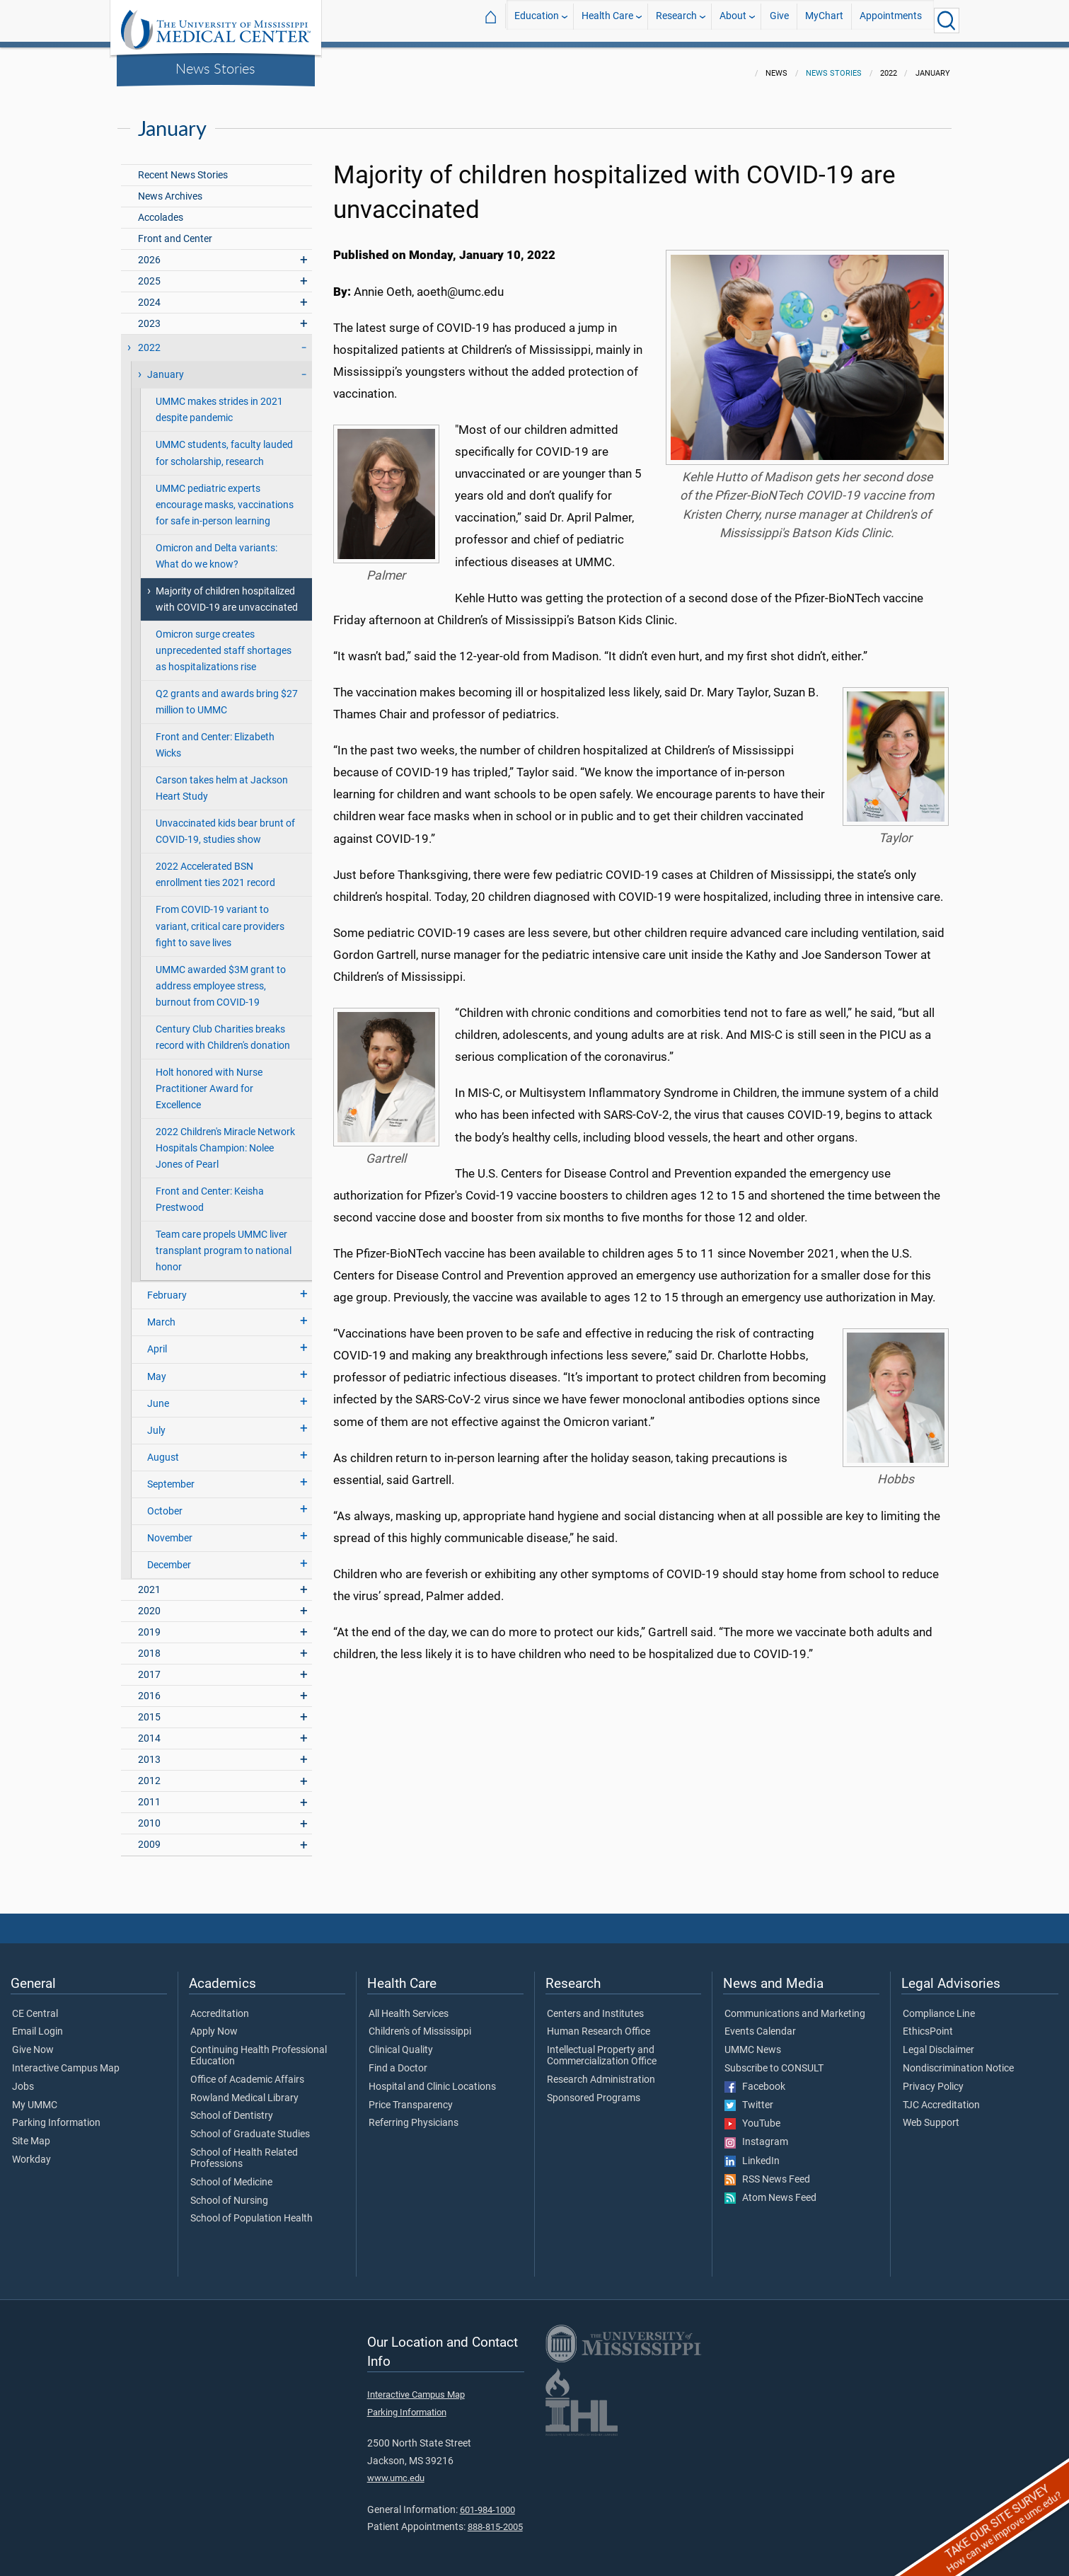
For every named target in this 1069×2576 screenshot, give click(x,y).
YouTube (752, 2115)
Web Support (931, 2114)
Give (779, 20)
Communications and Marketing (794, 2005)
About (733, 20)
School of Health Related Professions (244, 2150)
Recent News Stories (183, 167)
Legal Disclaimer (938, 2041)
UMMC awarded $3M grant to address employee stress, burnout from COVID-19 (221, 977)
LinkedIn (752, 2152)
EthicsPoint (928, 2023)
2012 (149, 1772)
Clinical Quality (401, 2041)
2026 (149, 252)
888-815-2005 (495, 2518)
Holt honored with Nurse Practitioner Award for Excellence (209, 1080)
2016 (149, 1687)
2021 (149, 1581)
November (169, 1530)
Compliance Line (939, 2005)
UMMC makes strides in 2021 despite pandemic (219, 401)
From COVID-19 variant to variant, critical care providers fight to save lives (220, 917)
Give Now (33, 2041)
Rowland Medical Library (244, 2089)
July (156, 1422)
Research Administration (601, 2071)
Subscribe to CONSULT (774, 2060)
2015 (149, 1709)
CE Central (35, 2005)
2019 (149, 1624)
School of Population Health (251, 2210)
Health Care (607, 20)
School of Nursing (229, 2192)
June (158, 1395)
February (167, 1287)
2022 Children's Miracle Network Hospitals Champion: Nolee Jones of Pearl (225, 1139)
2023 (149, 315)
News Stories (215, 68)
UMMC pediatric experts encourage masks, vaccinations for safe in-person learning (225, 496)
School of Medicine (231, 2174)
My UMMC (34, 2097)
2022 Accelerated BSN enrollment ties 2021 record (215, 866)
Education (536, 20)
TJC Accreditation (941, 2097)
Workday (31, 2151)
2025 (149, 273)
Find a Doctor (398, 2060)
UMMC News (752, 2041)
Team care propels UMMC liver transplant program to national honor (223, 1242)
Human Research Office (598, 2023)
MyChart (824, 20)
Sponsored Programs (593, 2089)
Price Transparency (411, 2097)
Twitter (748, 2097)
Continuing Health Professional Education (258, 2047)
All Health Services (409, 2005)
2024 (149, 294)
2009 (149, 1836)
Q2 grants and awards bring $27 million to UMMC (227, 693)
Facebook (754, 2078)
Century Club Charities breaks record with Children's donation (223, 1029)
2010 (149, 1815)
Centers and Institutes (595, 2005)
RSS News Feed (767, 2171)
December (169, 1557)
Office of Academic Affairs (247, 2071)
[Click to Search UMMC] (946, 20)
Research (676, 20)
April (157, 1341)
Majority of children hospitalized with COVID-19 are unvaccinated (227, 591)
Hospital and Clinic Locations (432, 2078)
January (165, 366)
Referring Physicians (413, 2114)
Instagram (756, 2133)
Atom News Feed (770, 2189)
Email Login (37, 2023)
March (161, 1314)
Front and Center (175, 230)
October (165, 1503)
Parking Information (56, 2114)
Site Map (31, 2133)
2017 (149, 1666)
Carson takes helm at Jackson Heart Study (222, 780)
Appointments (891, 20)
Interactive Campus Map (66, 2060)
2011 (149, 1794)
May (156, 1368)
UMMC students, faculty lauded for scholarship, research (224, 444)
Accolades (160, 209)
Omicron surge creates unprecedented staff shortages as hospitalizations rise (223, 642)
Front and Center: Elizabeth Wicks (215, 737)
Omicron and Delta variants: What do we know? (216, 548)
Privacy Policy (933, 2078)
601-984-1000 (487, 2501)
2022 (149, 339)
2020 (149, 1603)
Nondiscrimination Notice (958, 2060)
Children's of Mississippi (420, 2023)
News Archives (170, 188)
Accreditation (219, 2005)
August (163, 1449)
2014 (149, 1730)
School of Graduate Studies (250, 2126)
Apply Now (214, 2023)
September (171, 1476)
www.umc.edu (395, 2469)
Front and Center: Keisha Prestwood (210, 1191)
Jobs (23, 2078)
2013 (149, 1751)
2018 (149, 1645)
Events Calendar (760, 2023)
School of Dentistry (231, 2107)
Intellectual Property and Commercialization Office (602, 2047)
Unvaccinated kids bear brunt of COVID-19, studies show (225, 823)
